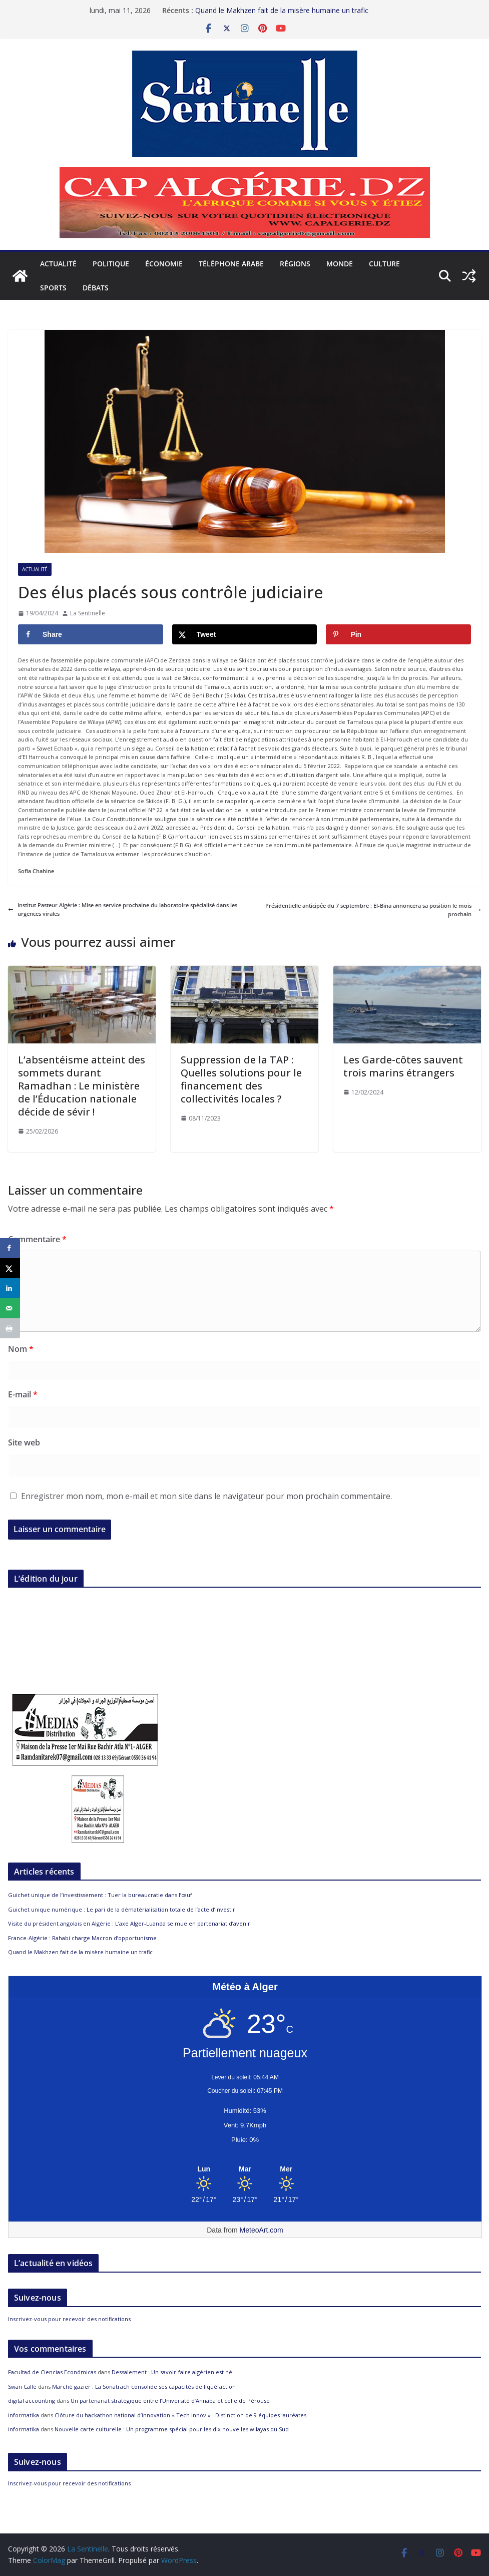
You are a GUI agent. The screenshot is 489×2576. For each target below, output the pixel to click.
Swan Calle (22, 2386)
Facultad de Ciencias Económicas (52, 2372)
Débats (96, 287)
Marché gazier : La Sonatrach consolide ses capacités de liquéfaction (144, 2386)
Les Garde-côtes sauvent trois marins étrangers (403, 1066)
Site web (24, 1442)
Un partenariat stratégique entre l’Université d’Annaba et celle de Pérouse (170, 2400)
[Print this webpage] (10, 1328)
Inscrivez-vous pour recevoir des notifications (69, 2319)
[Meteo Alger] (245, 2169)
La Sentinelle (87, 613)
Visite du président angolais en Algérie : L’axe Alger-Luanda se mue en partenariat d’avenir (129, 1923)
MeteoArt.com (261, 2230)
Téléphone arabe (231, 263)
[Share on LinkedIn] (10, 1288)
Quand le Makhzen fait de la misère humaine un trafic (281, 10)
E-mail (23, 1394)
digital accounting (31, 2400)
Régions (295, 263)
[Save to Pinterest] (398, 634)
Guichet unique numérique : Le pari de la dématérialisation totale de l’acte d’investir (121, 1909)
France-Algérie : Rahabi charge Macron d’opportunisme (82, 1938)
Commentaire (37, 1239)
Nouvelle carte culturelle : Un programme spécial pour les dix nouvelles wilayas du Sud (172, 2429)
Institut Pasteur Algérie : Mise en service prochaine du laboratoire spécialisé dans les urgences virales (122, 909)
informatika (23, 2415)
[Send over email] (10, 1308)
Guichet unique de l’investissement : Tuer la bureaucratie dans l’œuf (100, 1895)
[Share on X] (244, 634)
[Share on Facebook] (90, 634)
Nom (21, 1348)
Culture (384, 263)
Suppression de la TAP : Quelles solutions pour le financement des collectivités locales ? (241, 1079)
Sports (53, 287)
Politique (111, 263)
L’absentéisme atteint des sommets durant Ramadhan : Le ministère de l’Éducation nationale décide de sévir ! (81, 1086)
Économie (164, 263)
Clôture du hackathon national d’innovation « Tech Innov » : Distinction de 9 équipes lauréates (180, 2415)
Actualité (58, 263)
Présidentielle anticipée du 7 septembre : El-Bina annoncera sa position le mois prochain (373, 910)
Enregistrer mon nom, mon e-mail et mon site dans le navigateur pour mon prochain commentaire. (206, 1496)
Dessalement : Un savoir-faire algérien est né (172, 2372)
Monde (339, 263)
